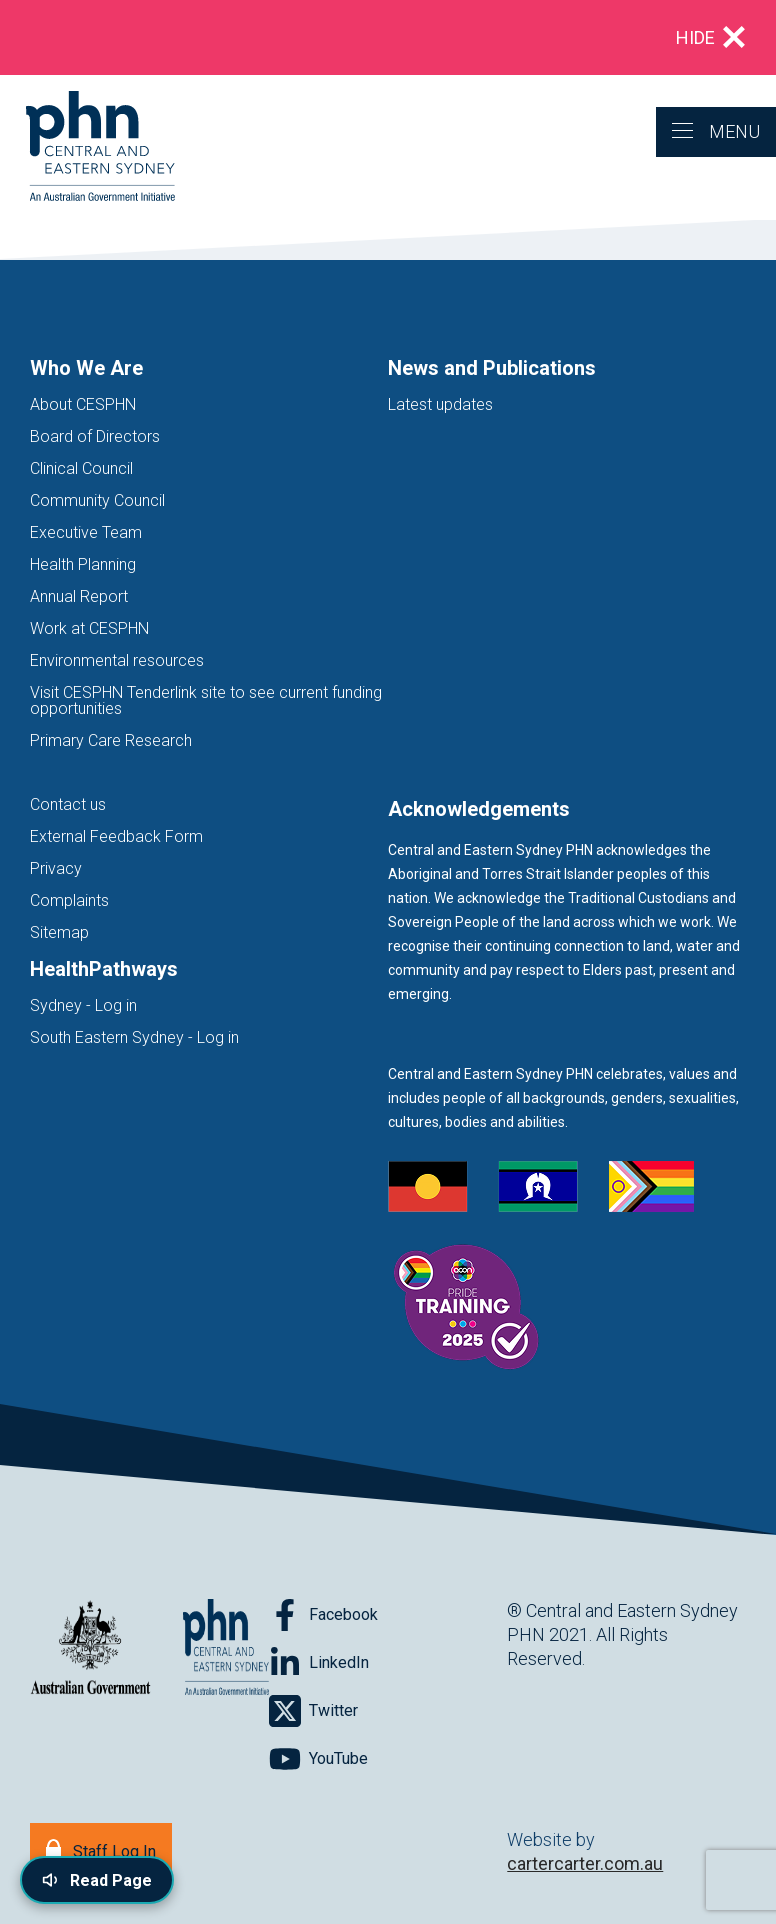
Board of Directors (95, 436)
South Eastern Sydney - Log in (134, 1037)
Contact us (68, 804)
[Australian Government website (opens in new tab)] (90, 1648)
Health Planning (83, 564)
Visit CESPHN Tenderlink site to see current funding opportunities (206, 700)
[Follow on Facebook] (323, 1615)
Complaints (69, 900)
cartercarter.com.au (585, 1863)
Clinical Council (81, 468)
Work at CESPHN (89, 628)
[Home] (87, 147)
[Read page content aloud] (97, 1880)
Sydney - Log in (83, 1005)
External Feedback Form (116, 836)
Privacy (56, 868)
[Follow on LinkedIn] (319, 1663)
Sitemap (59, 932)
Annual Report (79, 596)
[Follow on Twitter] (313, 1711)
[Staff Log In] (101, 1849)
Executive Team (86, 532)
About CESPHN (83, 404)
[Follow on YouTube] (318, 1759)
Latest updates (440, 404)
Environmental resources (117, 660)
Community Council (97, 500)
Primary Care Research (111, 740)
